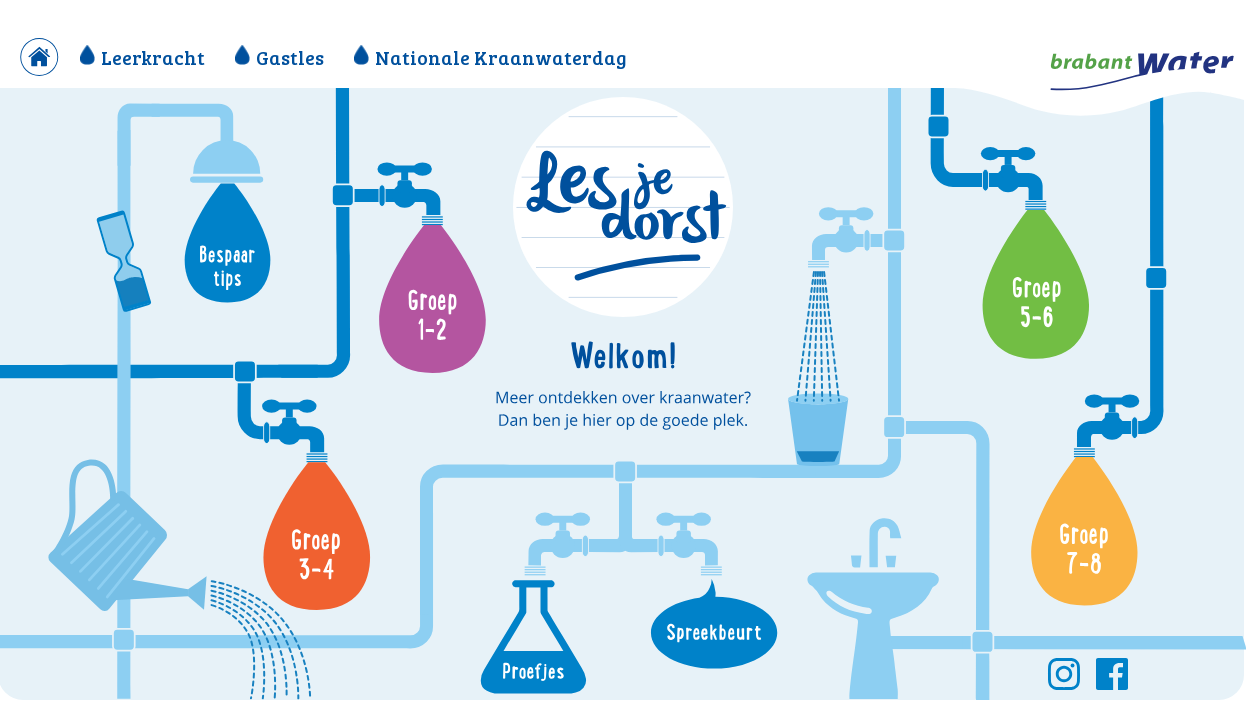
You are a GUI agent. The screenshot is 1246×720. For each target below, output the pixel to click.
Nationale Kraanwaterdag (490, 57)
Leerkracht (142, 57)
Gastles (279, 57)
